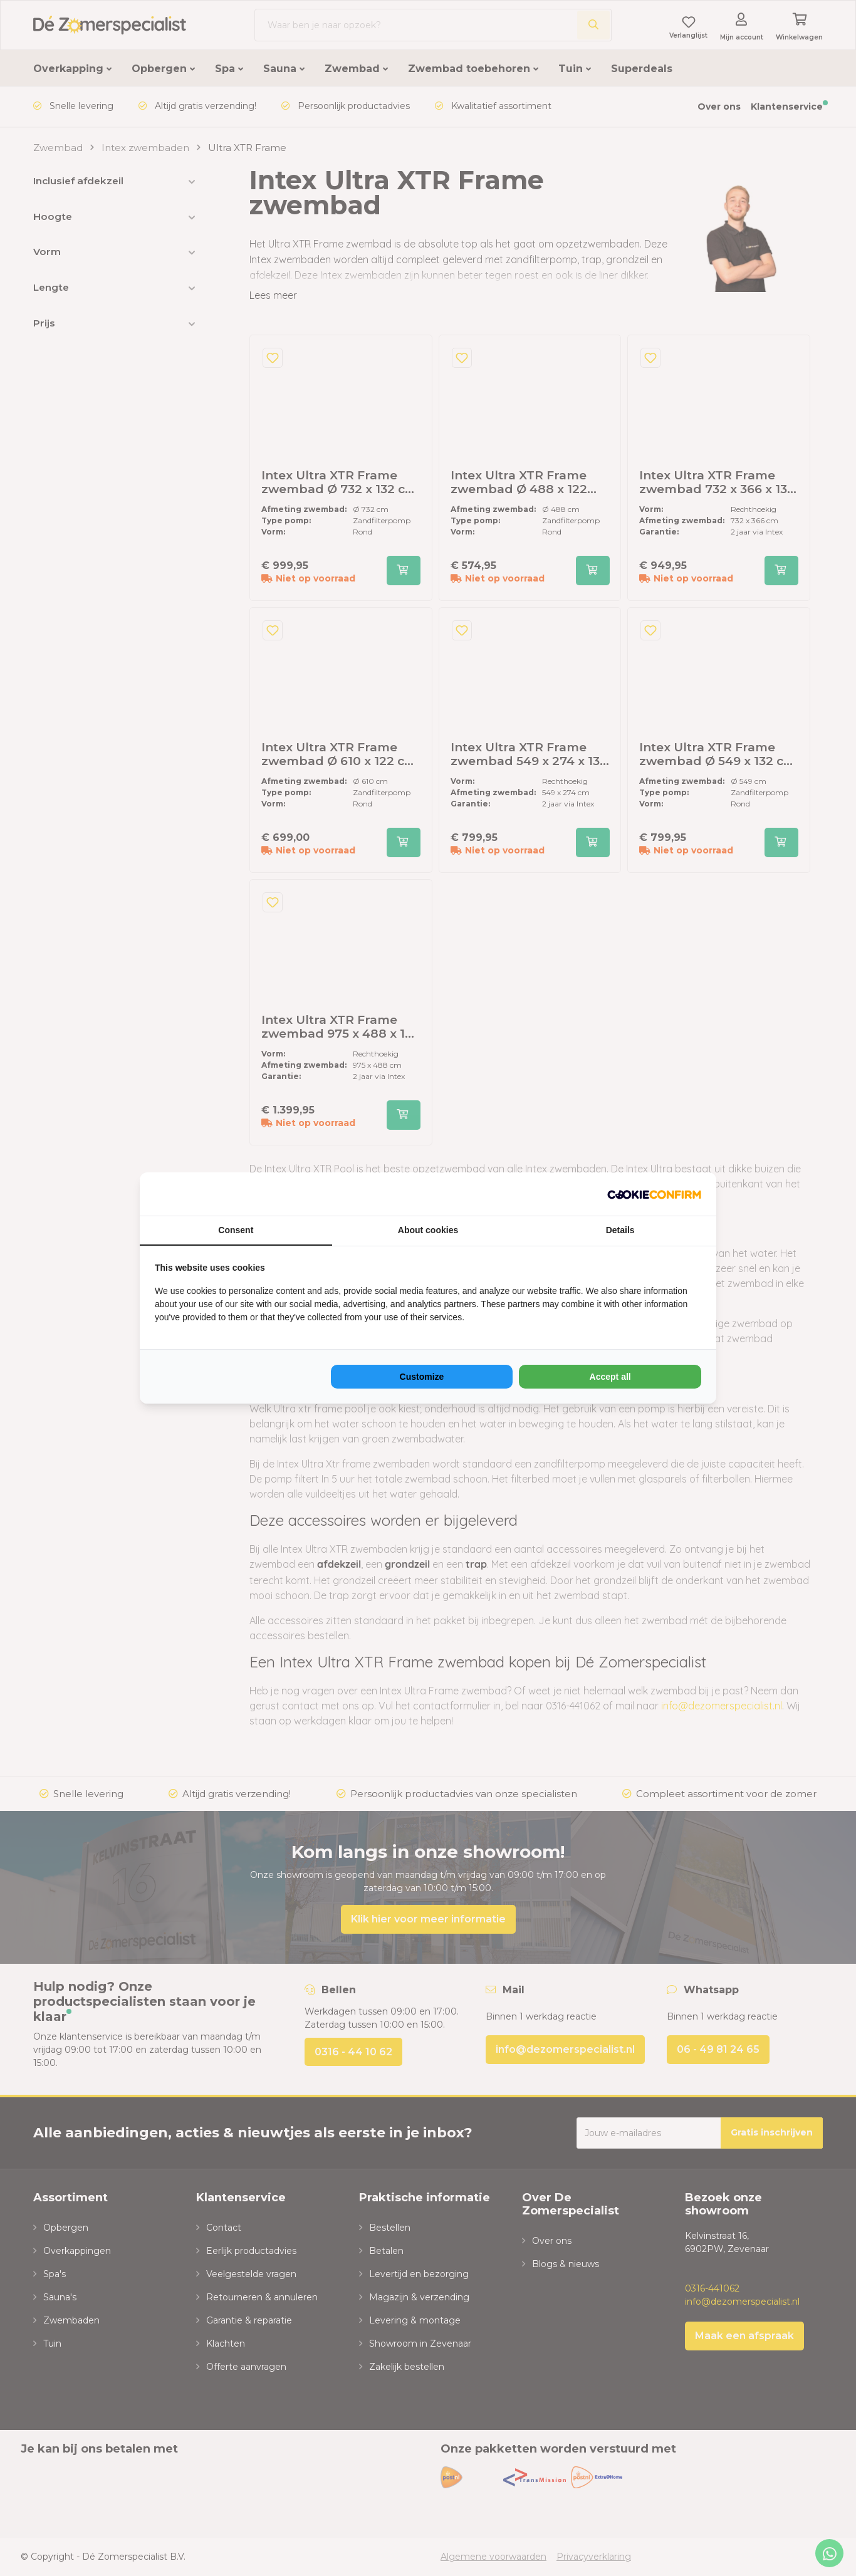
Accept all (610, 1377)
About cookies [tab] (428, 1230)
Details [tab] (620, 1230)
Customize (422, 1377)
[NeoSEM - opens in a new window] (654, 1194)
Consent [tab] (235, 1230)
